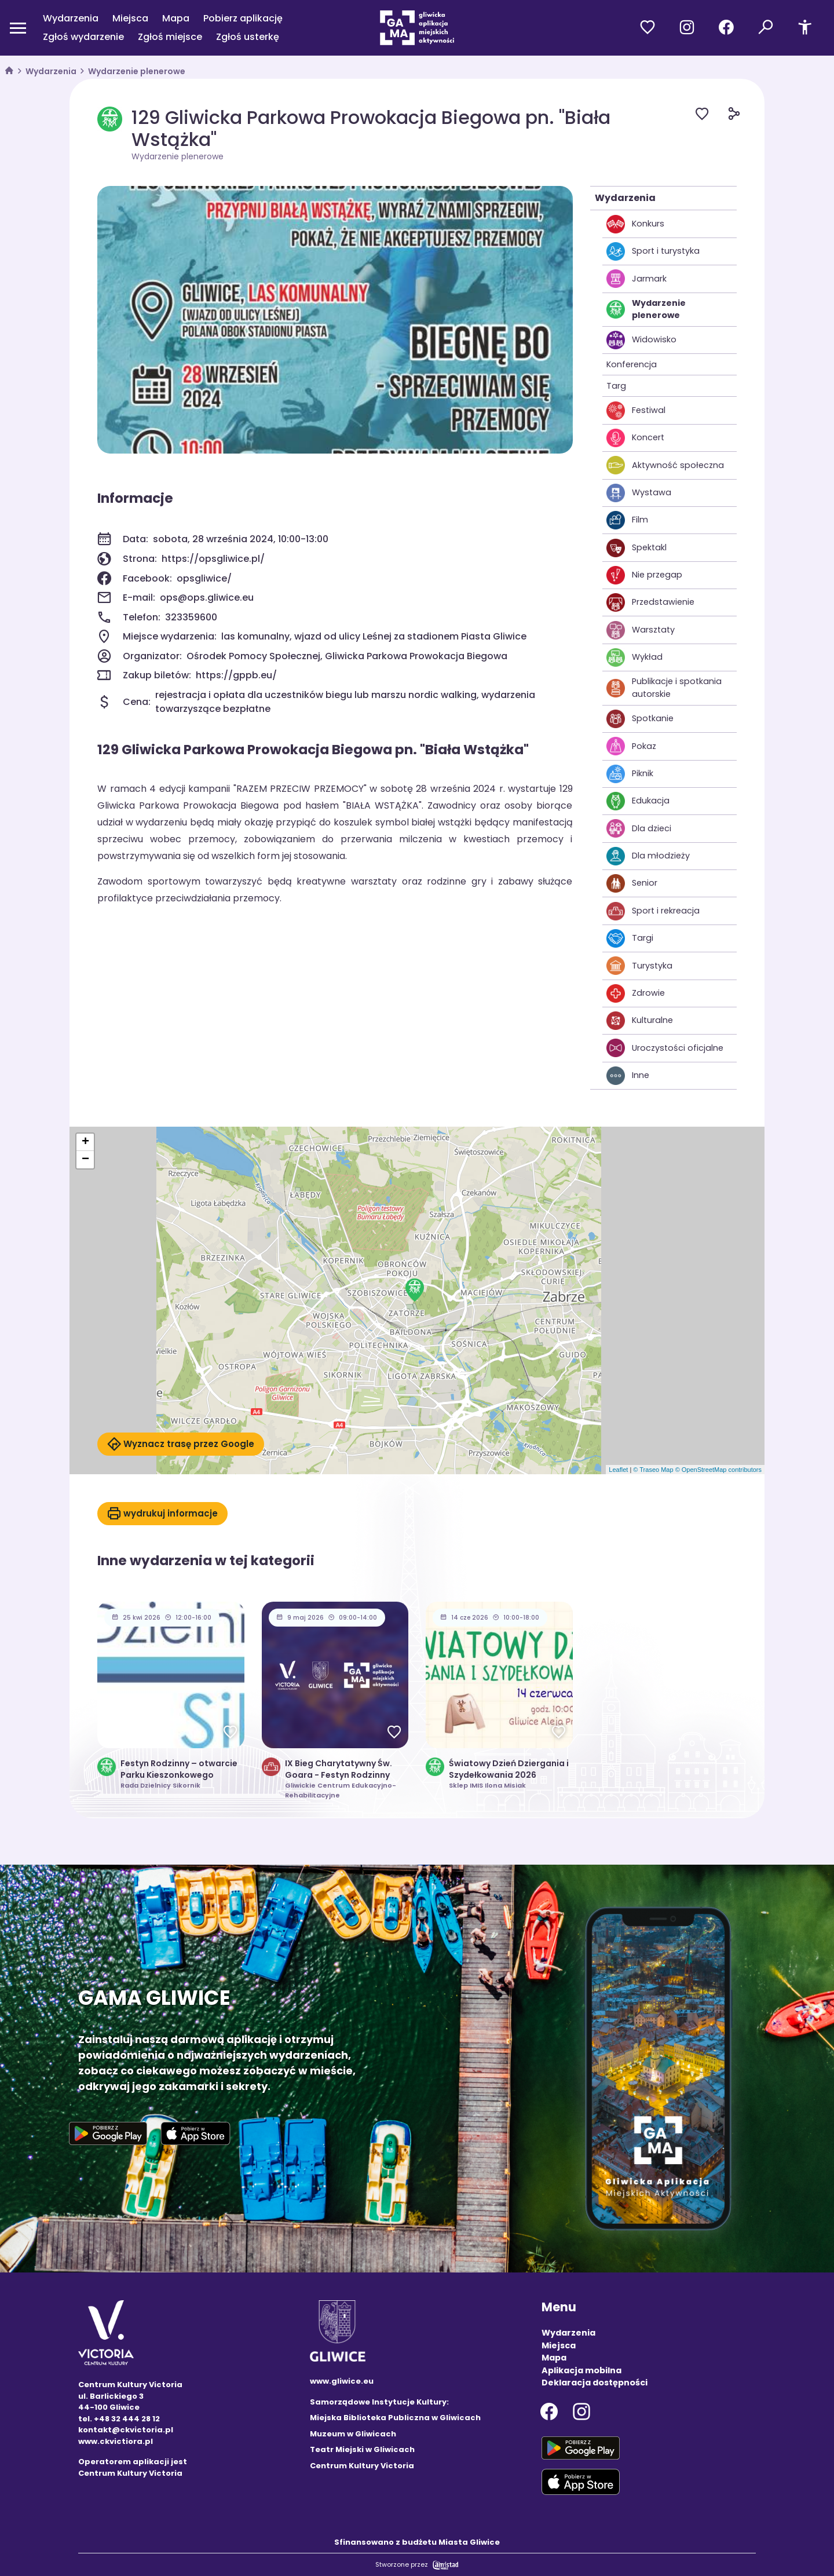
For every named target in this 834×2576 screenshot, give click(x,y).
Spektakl (636, 548)
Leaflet (618, 1469)
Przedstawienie (650, 602)
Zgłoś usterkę (247, 36)
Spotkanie (640, 719)
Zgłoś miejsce (170, 36)
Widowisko (641, 340)
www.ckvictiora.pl (115, 2441)
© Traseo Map (653, 1469)
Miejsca (130, 18)
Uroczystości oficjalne (664, 1048)
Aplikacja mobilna (581, 2370)
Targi (629, 938)
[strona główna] (9, 71)
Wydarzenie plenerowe (136, 71)
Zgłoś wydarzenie (83, 36)
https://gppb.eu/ (236, 675)
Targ (616, 386)
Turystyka (639, 965)
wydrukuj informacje (162, 1514)
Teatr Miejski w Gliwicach (362, 2449)
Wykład (634, 657)
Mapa (175, 18)
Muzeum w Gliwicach (353, 2433)
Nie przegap (644, 575)
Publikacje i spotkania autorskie (664, 687)
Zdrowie (635, 993)
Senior (631, 883)
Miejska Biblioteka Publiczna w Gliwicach (395, 2417)
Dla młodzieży (648, 856)
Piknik (629, 774)
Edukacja (638, 801)
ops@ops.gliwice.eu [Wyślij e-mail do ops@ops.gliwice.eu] (207, 597)
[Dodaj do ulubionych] (711, 116)
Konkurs (635, 224)
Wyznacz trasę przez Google (180, 1444)
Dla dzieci (638, 828)
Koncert (635, 438)
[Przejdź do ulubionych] (647, 27)
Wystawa (638, 493)
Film (627, 520)
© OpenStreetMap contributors (718, 1469)
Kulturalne (639, 1020)
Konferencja (631, 364)
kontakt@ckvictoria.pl (125, 2429)
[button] (414, 1290)
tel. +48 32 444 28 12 (119, 2418)
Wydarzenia (70, 18)
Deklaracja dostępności (595, 2382)
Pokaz (631, 746)
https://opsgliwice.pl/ (213, 558)
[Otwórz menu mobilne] (18, 27)
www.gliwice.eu (342, 2381)
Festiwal (635, 410)
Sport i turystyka (653, 251)
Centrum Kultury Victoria (362, 2465)
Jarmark (636, 278)
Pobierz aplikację (243, 18)
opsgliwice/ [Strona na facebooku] (204, 578)
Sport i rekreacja (653, 911)
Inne (627, 1075)
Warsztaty (640, 630)
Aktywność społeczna (665, 465)
